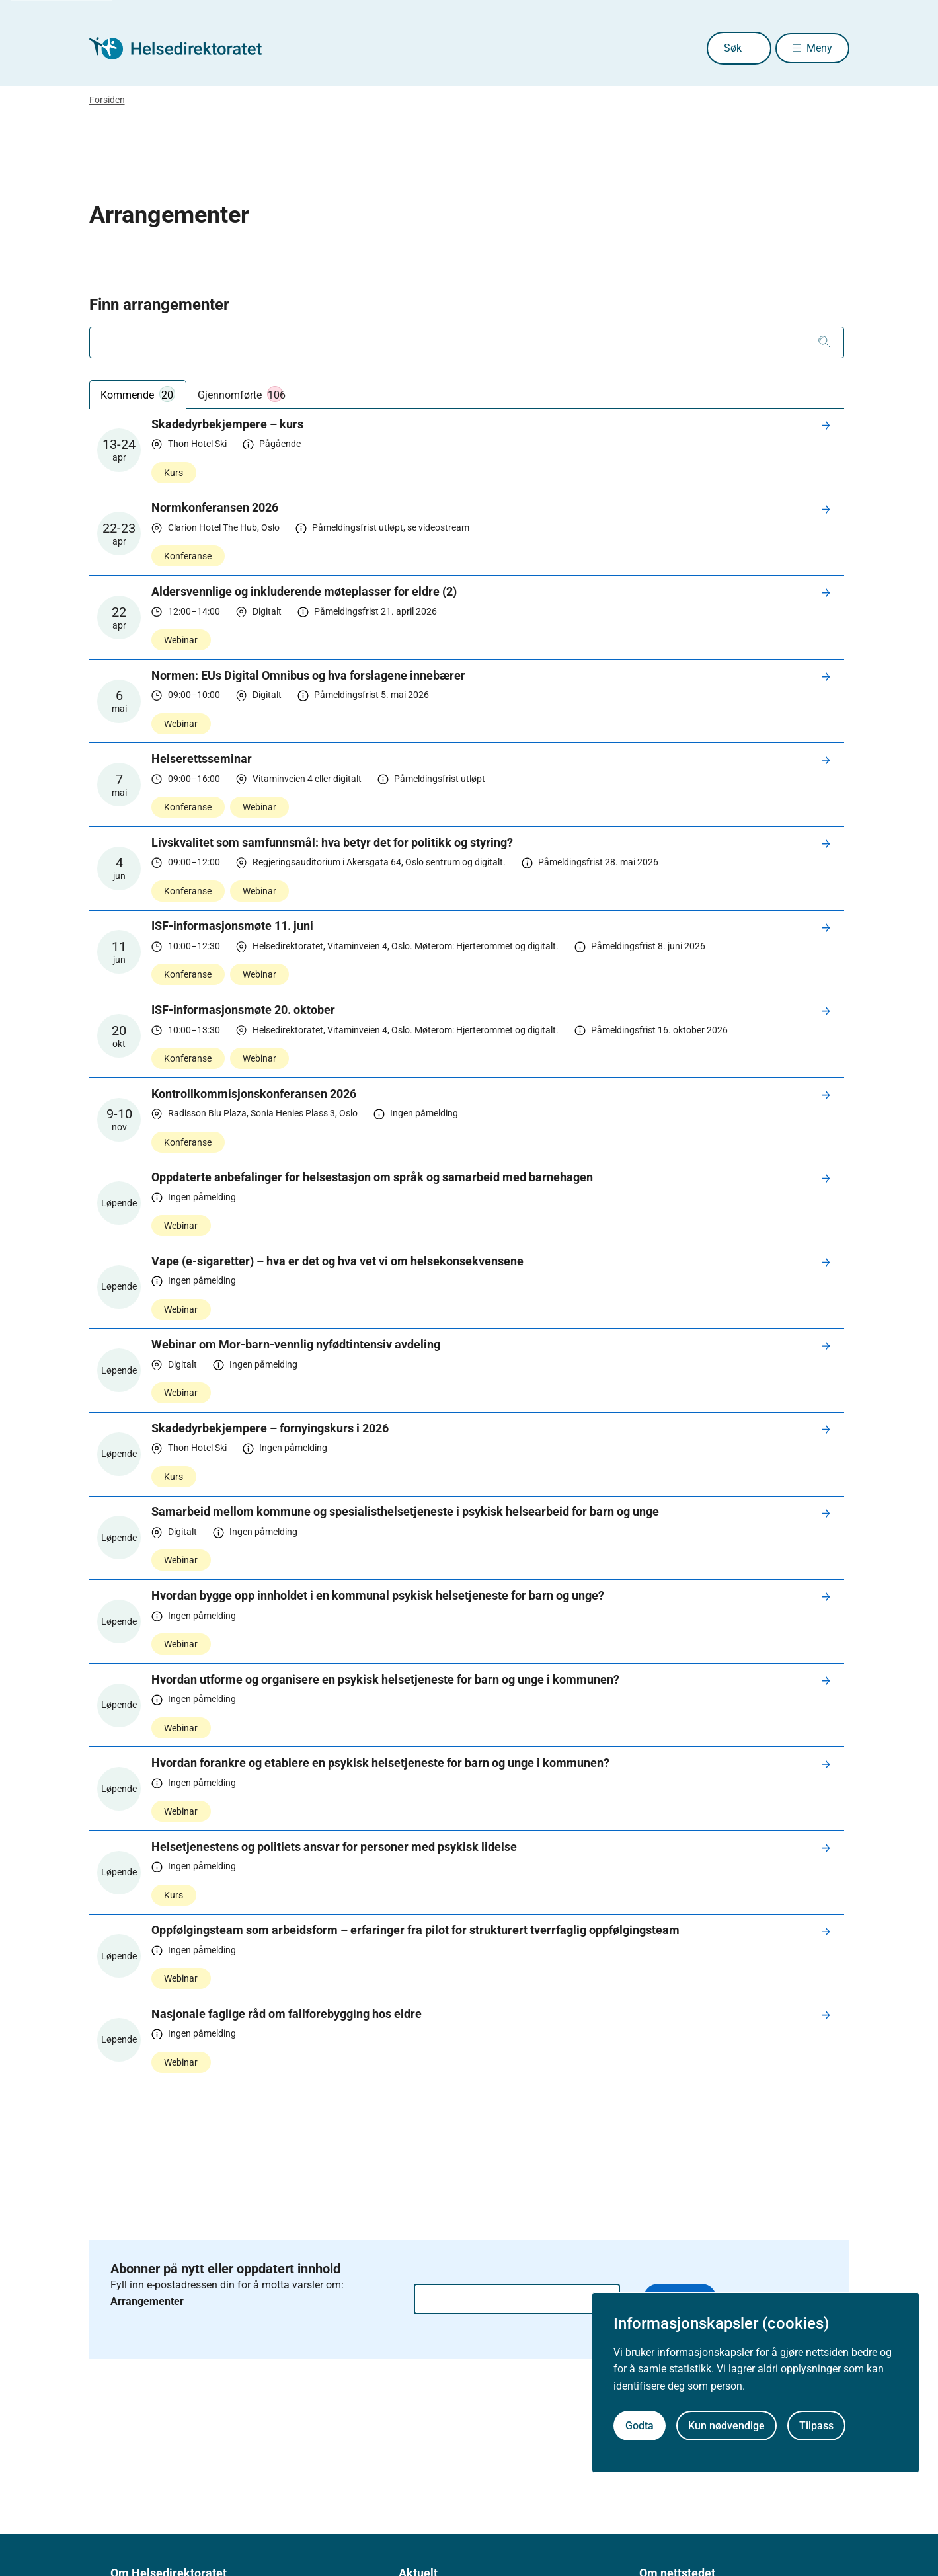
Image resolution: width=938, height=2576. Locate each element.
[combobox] (466, 342)
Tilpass (816, 2425)
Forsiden (107, 100)
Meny (819, 48)
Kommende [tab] (137, 394)
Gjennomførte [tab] (242, 394)
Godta (639, 2425)
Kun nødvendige (726, 2425)
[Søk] (824, 342)
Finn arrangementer (159, 304)
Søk (713, 48)
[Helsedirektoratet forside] (184, 48)
